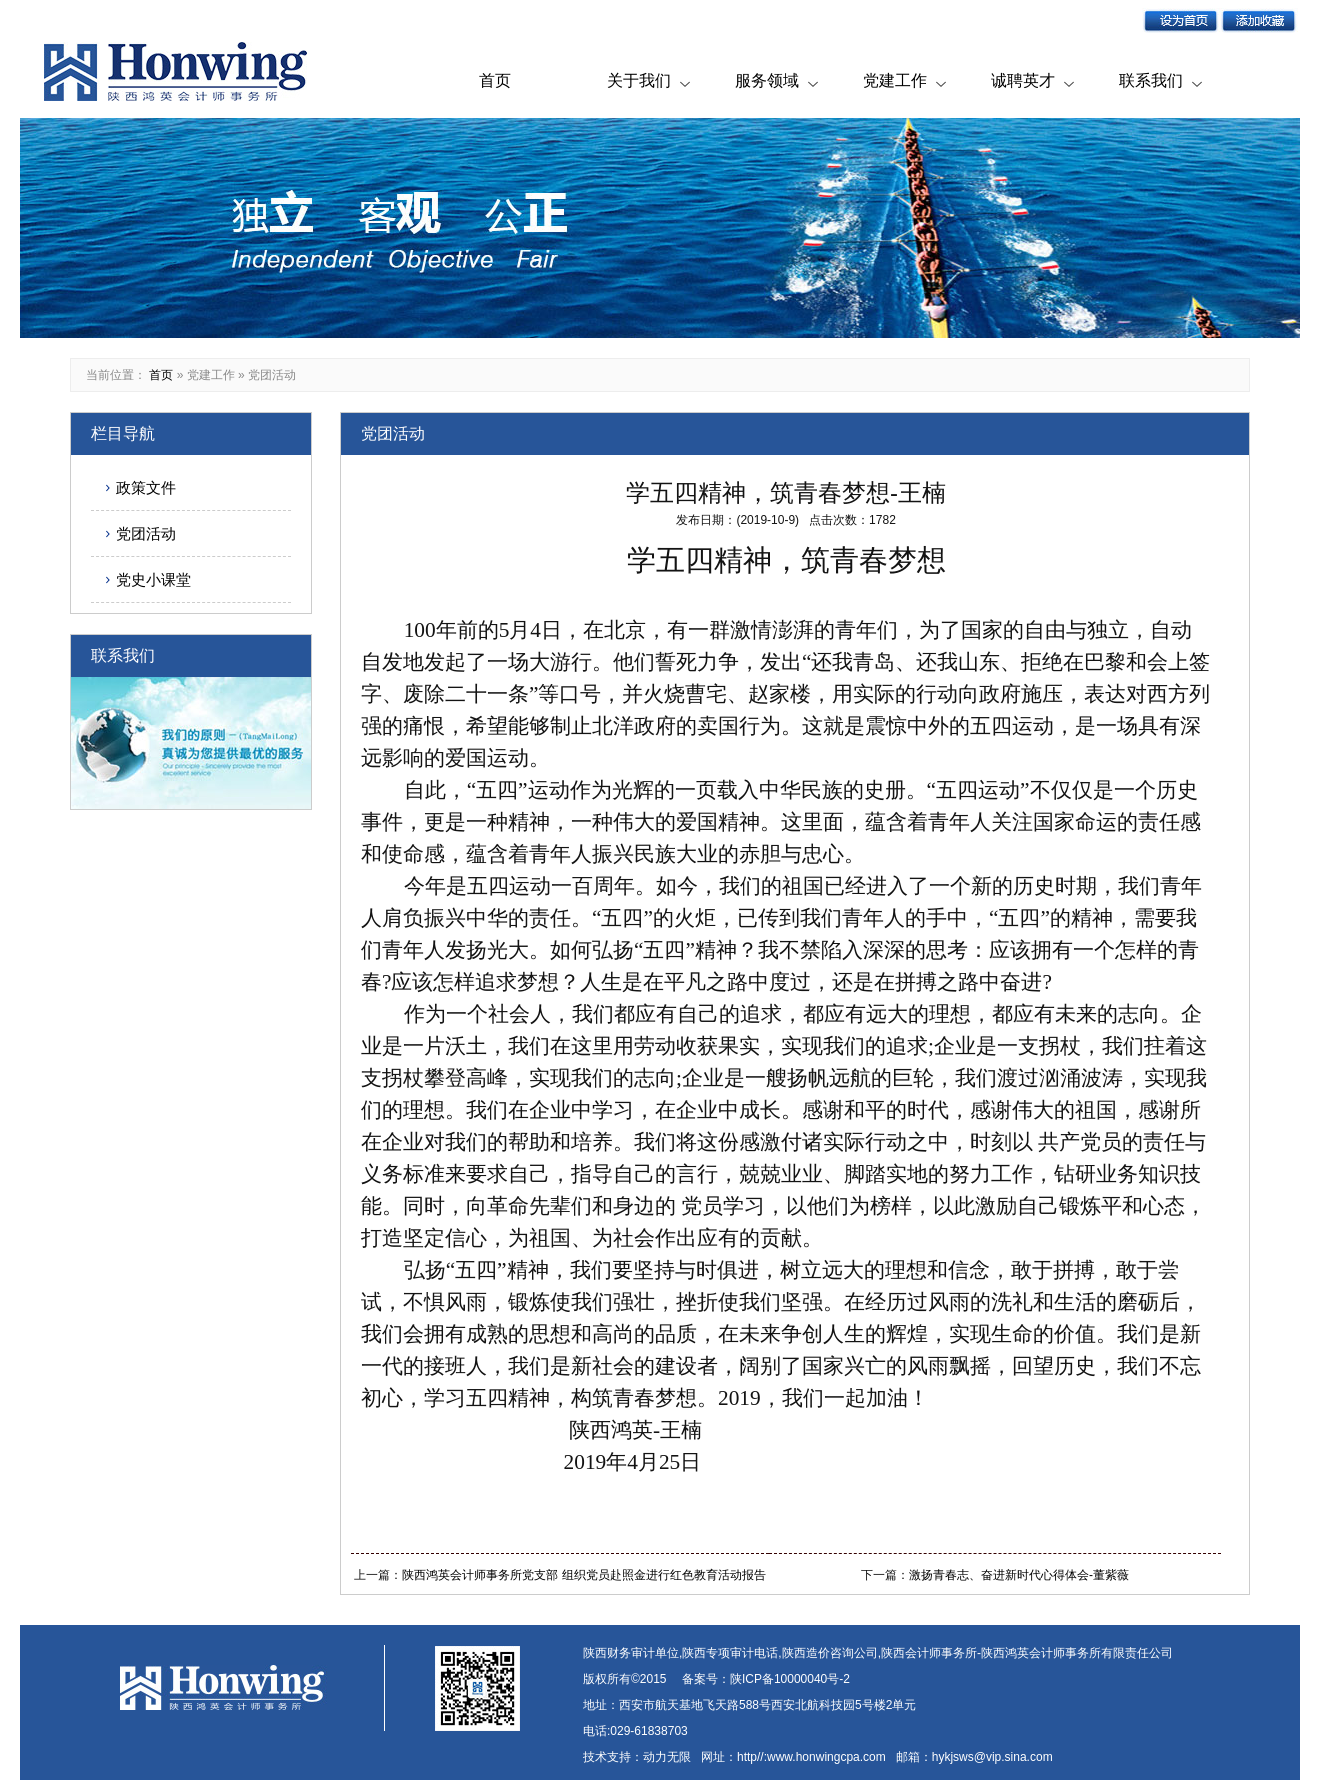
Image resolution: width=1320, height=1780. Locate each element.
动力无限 (667, 1757)
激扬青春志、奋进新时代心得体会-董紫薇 (1019, 1575)
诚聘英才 (1023, 80)
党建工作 (895, 80)
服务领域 (767, 80)
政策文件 (146, 487)
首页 (495, 80)
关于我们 (639, 80)
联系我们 (1151, 80)
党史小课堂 (153, 579)
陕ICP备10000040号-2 (790, 1679)
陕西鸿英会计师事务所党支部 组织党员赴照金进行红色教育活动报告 (583, 1575)
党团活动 (272, 375)
